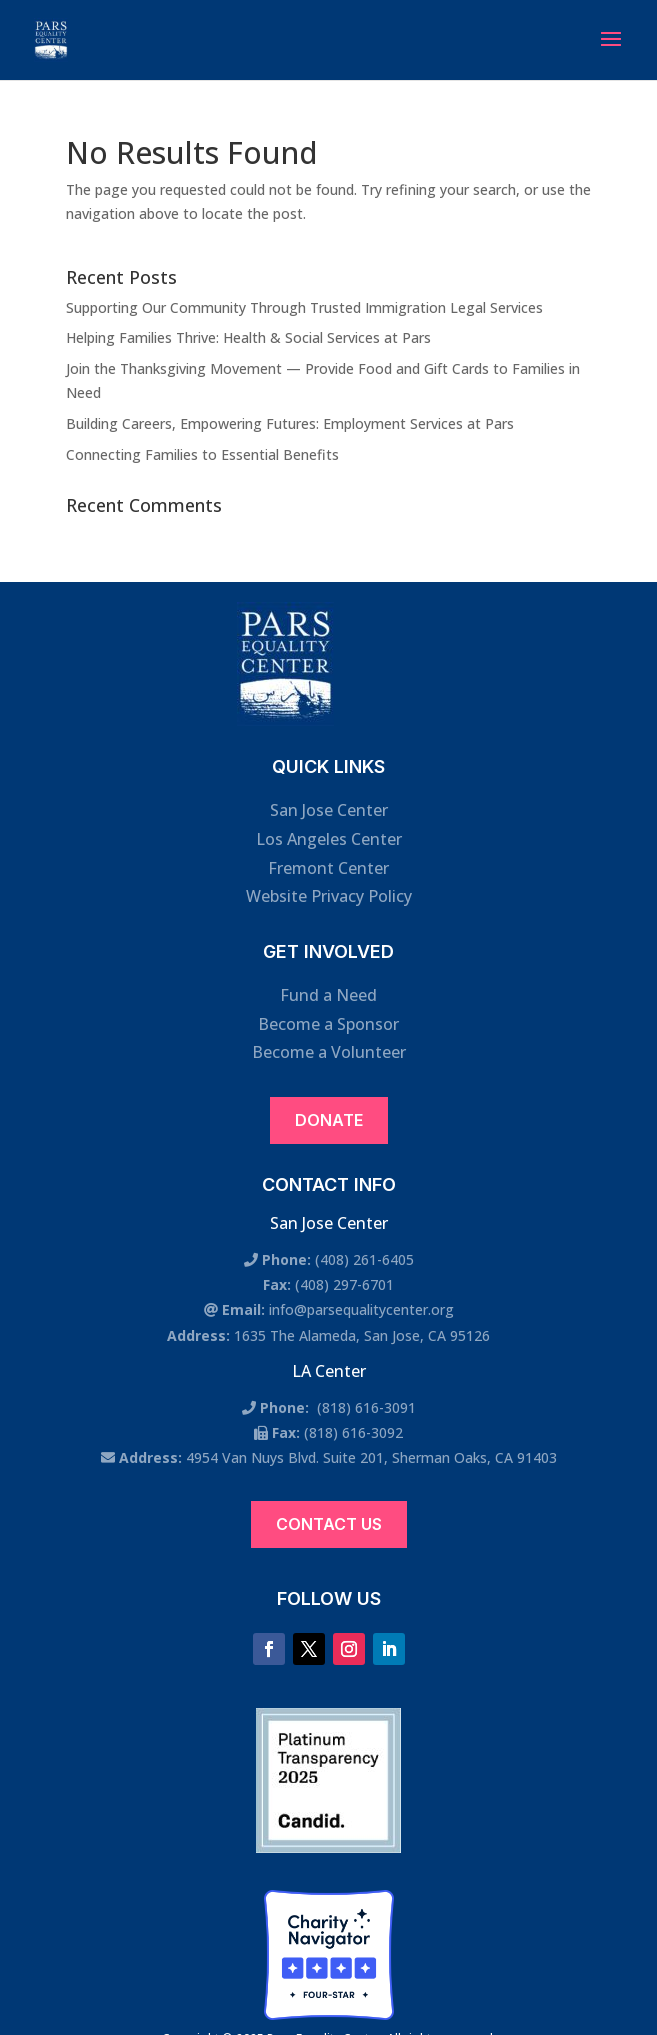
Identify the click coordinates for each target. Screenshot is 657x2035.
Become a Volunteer (329, 1052)
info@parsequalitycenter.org (361, 1309)
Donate (329, 1120)
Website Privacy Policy (329, 896)
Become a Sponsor (328, 1024)
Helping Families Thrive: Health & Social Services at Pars (248, 337)
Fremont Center (328, 868)
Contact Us (329, 1524)
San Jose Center (329, 810)
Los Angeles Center (329, 839)
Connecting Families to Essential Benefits (202, 454)
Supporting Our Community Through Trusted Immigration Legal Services (304, 307)
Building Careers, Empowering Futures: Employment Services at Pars (290, 423)
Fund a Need (328, 995)
